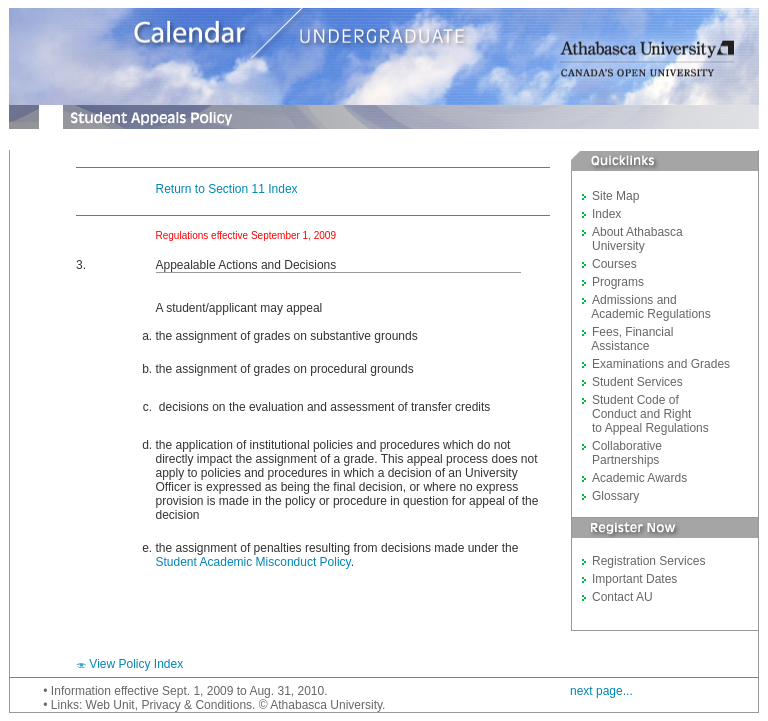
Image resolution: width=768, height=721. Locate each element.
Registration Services (648, 561)
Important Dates (634, 579)
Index (606, 214)
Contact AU (622, 597)
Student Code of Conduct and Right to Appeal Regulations (645, 414)
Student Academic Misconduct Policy (253, 562)
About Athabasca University (632, 239)
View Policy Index (136, 664)
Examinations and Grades (661, 364)
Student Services (637, 382)
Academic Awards (639, 478)
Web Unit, (112, 705)
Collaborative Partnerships (622, 453)
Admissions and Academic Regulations (646, 307)
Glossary (615, 496)
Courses (614, 264)
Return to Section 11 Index (227, 189)
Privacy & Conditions (196, 705)
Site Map (615, 196)
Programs (618, 282)
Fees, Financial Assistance (627, 339)
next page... (601, 691)
